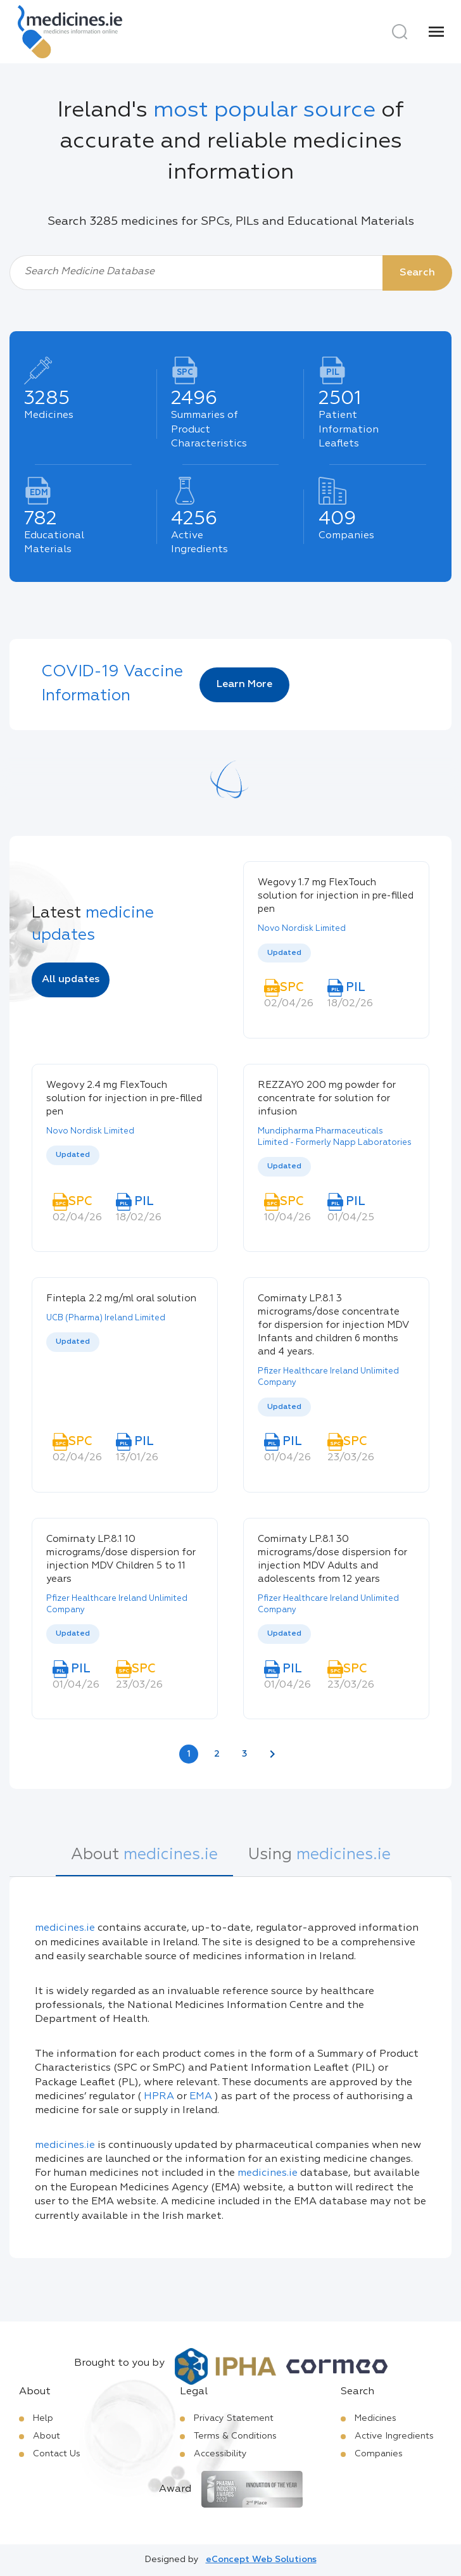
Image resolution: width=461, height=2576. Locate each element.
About (46, 2436)
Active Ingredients (394, 2436)
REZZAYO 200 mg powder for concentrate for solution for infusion (327, 1098)
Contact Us (56, 2453)
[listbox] (336, 953)
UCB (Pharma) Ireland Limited (105, 1318)
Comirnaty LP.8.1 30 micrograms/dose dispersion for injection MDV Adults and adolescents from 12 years (332, 1559)
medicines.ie (65, 1928)
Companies (379, 2453)
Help (43, 2418)
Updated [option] (284, 953)
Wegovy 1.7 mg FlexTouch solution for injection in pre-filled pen (336, 896)
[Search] (399, 31)
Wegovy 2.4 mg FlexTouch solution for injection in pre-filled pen (124, 1098)
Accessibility (220, 2453)
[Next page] (272, 1754)
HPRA (159, 2097)
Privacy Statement (234, 2418)
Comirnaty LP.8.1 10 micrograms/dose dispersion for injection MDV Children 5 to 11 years (121, 1559)
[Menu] (436, 31)
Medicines (375, 2418)
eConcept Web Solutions (261, 2559)
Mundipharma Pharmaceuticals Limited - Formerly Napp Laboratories (335, 1137)
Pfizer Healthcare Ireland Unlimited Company (328, 1377)
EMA (200, 2097)
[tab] (144, 1861)
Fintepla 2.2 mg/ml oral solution (121, 1298)
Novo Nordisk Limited (302, 929)
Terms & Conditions (235, 2436)
